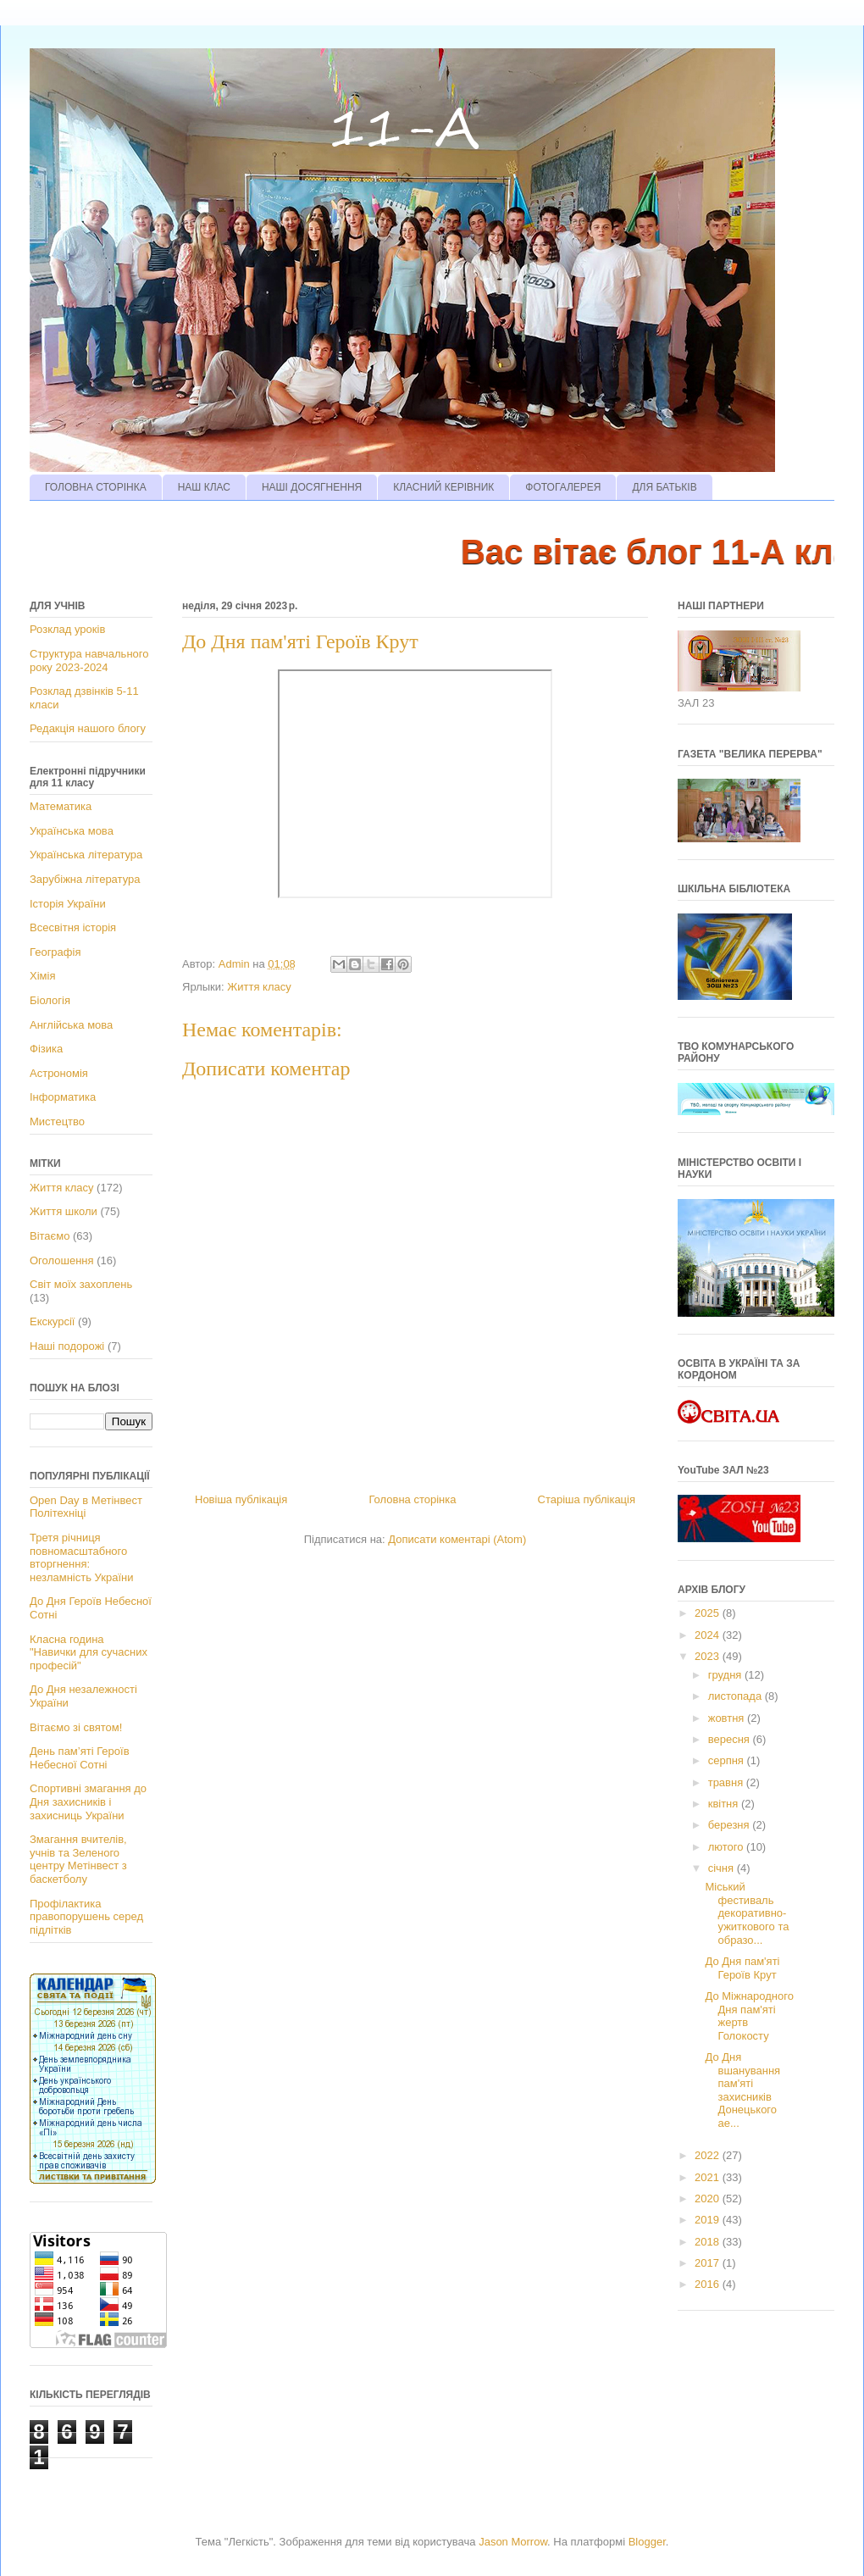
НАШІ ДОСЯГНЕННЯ (312, 487)
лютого (727, 1846)
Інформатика (63, 1097)
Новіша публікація (241, 1499)
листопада (736, 1696)
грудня (726, 1674)
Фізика (46, 1048)
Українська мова (72, 830)
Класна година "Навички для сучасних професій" (88, 1652)
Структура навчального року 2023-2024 (89, 660)
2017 (709, 2263)
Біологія (50, 1000)
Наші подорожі (67, 1346)
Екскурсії (52, 1321)
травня (727, 1782)
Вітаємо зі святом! (76, 1727)
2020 (709, 2198)
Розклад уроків (67, 629)
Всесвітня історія (73, 927)
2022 (709, 2155)
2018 (709, 2241)
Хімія (42, 975)
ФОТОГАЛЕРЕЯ (563, 487)
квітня (724, 1803)
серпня (727, 1760)
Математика (60, 806)
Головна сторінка (412, 1499)
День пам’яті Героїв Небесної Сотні (80, 1758)
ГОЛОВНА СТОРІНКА (96, 487)
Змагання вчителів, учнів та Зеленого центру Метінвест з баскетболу (78, 1859)
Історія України (68, 903)
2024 (709, 1635)
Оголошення (62, 1260)
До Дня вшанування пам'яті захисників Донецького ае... (742, 2090)
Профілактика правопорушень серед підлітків (86, 1916)
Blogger (647, 2541)
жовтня (727, 1718)
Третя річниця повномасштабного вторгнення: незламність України (81, 1557)
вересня (730, 1739)
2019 (709, 2219)
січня (722, 1868)
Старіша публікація (586, 1499)
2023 (709, 1656)
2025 (709, 1613)
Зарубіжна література (85, 879)
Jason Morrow (513, 2541)
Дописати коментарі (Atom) (457, 1539)
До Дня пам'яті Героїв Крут (742, 1968)
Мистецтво (57, 1121)
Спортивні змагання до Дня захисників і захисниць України (88, 1801)
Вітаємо (49, 1236)
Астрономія (59, 1073)
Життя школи (63, 1211)
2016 (709, 2284)
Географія (55, 952)
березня (730, 1824)
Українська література (86, 854)
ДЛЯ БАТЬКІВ (664, 487)
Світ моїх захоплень (81, 1284)
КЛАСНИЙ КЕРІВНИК (443, 487)
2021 (709, 2177)
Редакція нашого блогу (88, 728)
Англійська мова (71, 1025)
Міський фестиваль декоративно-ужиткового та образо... (747, 1913)
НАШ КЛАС (204, 487)
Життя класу (259, 986)
